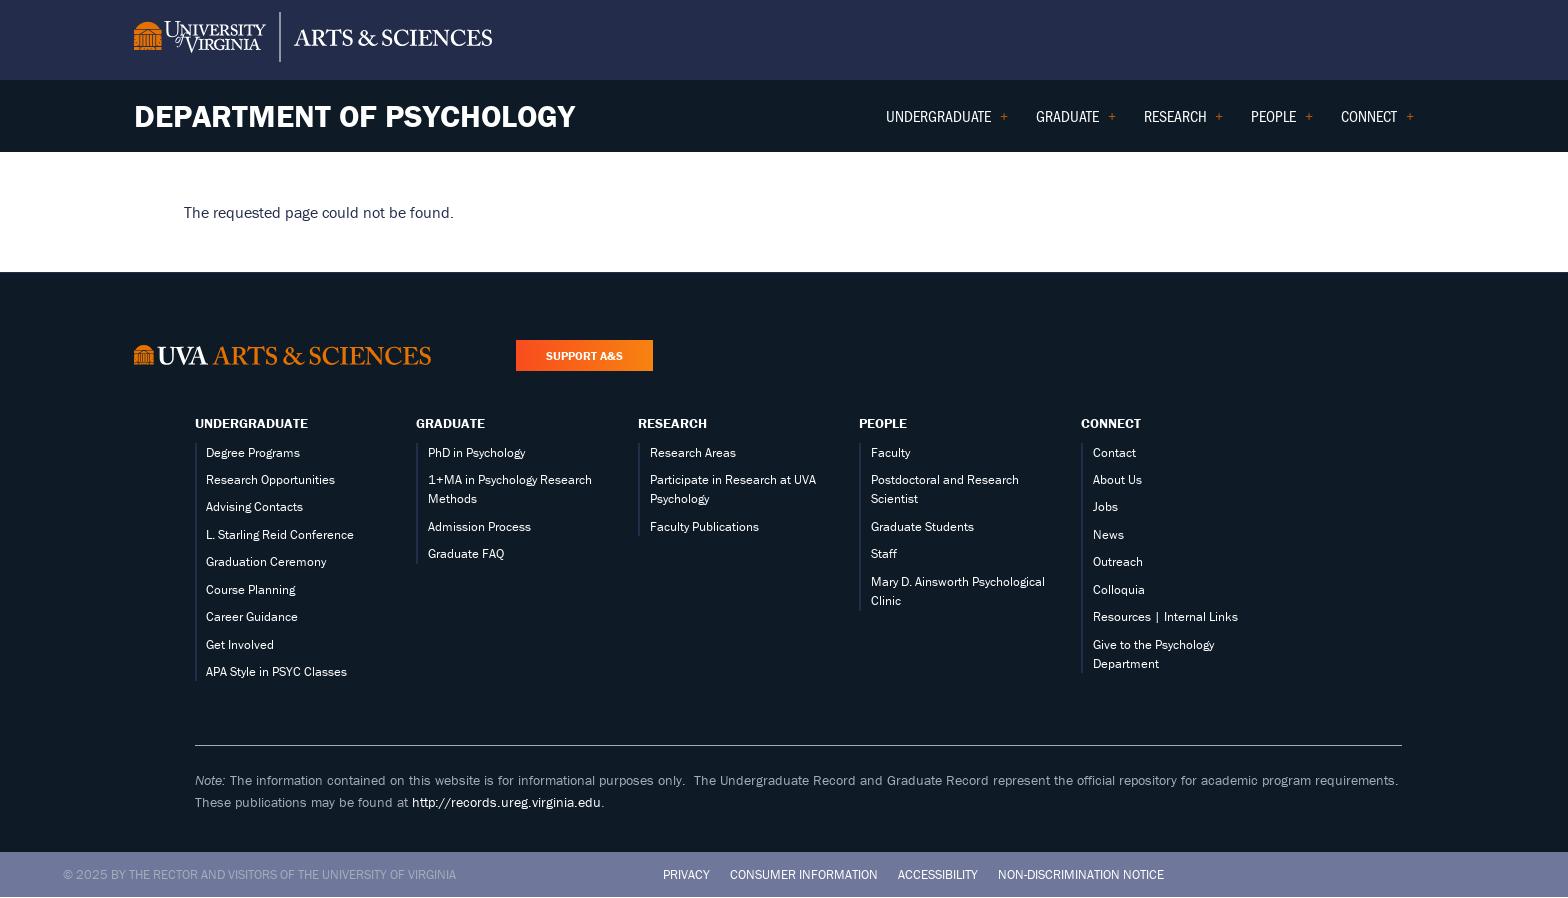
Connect (1111, 423)
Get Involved (240, 644)
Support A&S (584, 355)
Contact (1114, 452)
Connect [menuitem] (1377, 122)
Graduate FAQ (466, 553)
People (883, 423)
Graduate (450, 423)
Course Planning (250, 589)
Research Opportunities (270, 479)
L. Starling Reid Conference (280, 534)
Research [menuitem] (1184, 122)
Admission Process (479, 526)
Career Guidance (252, 616)
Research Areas (693, 452)
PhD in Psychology (476, 452)
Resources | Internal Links (1165, 616)
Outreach (1118, 561)
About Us (1117, 479)
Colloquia (1119, 589)
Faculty (890, 452)
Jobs (1105, 506)
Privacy (686, 874)
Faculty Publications (704, 526)
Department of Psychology (354, 115)
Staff (884, 553)
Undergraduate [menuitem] (947, 122)
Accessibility (938, 874)
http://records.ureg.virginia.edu (506, 802)
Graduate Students (922, 526)
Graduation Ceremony (266, 561)
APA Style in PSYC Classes (276, 671)
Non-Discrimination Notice (1081, 874)
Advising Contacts (254, 506)
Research (672, 423)
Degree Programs (253, 452)
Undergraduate (251, 423)
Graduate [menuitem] (1076, 122)
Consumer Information (804, 874)
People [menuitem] (1282, 122)
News (1108, 534)
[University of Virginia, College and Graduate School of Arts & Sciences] (313, 40)
